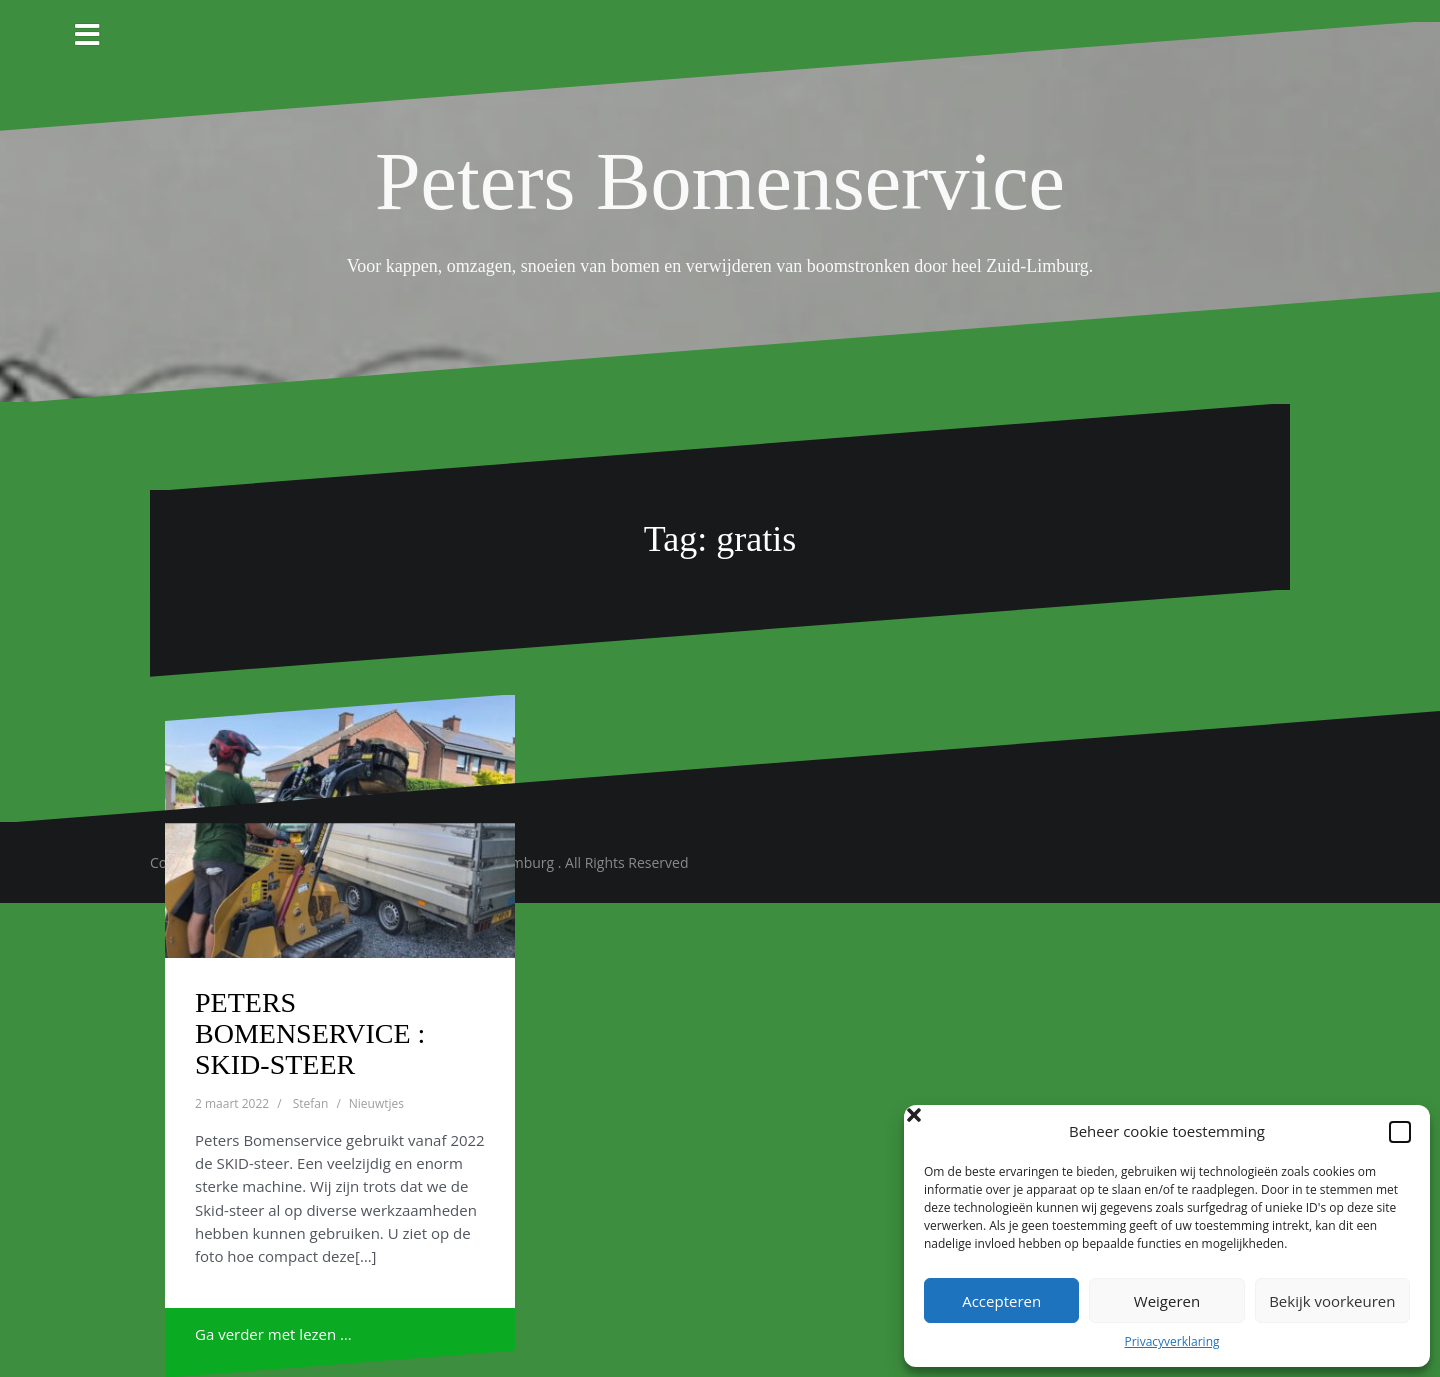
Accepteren (1001, 1301)
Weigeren (1167, 1301)
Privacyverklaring (1171, 1341)
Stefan (311, 1103)
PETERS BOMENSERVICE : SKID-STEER (310, 1033)
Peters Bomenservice (720, 181)
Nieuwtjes (376, 1103)
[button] (1400, 1132)
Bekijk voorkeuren (1332, 1301)
